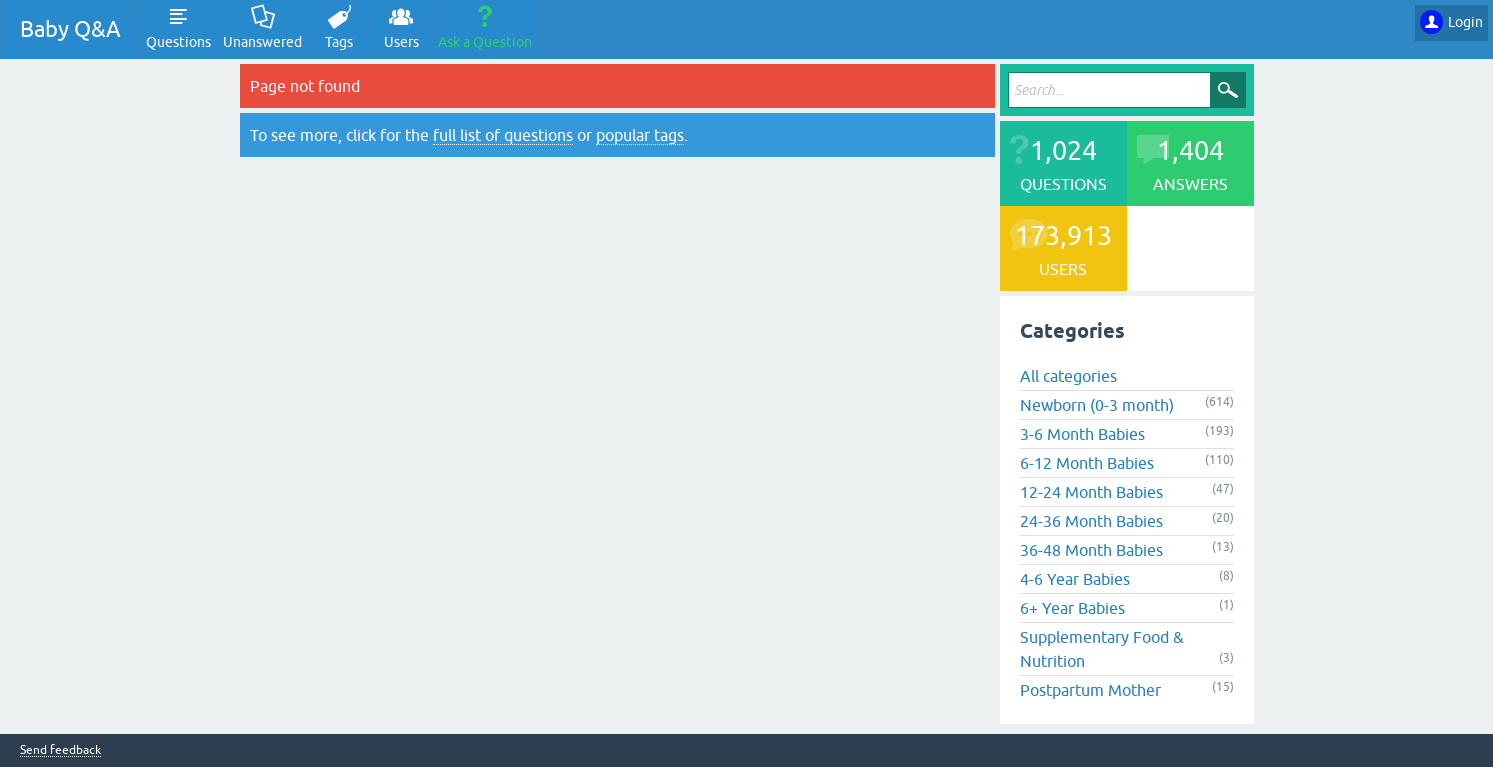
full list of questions (503, 135)
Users (401, 42)
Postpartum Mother (1090, 690)
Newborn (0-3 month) (1097, 405)
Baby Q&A (70, 29)
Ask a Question (485, 42)
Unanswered (262, 42)
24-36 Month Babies (1091, 521)
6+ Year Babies (1072, 608)
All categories (1068, 376)
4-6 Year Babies (1075, 579)
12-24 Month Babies (1091, 492)
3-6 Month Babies (1082, 434)
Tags (339, 42)
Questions (178, 42)
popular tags (640, 135)
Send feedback (60, 750)
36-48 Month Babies (1091, 550)
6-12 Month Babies (1087, 463)
